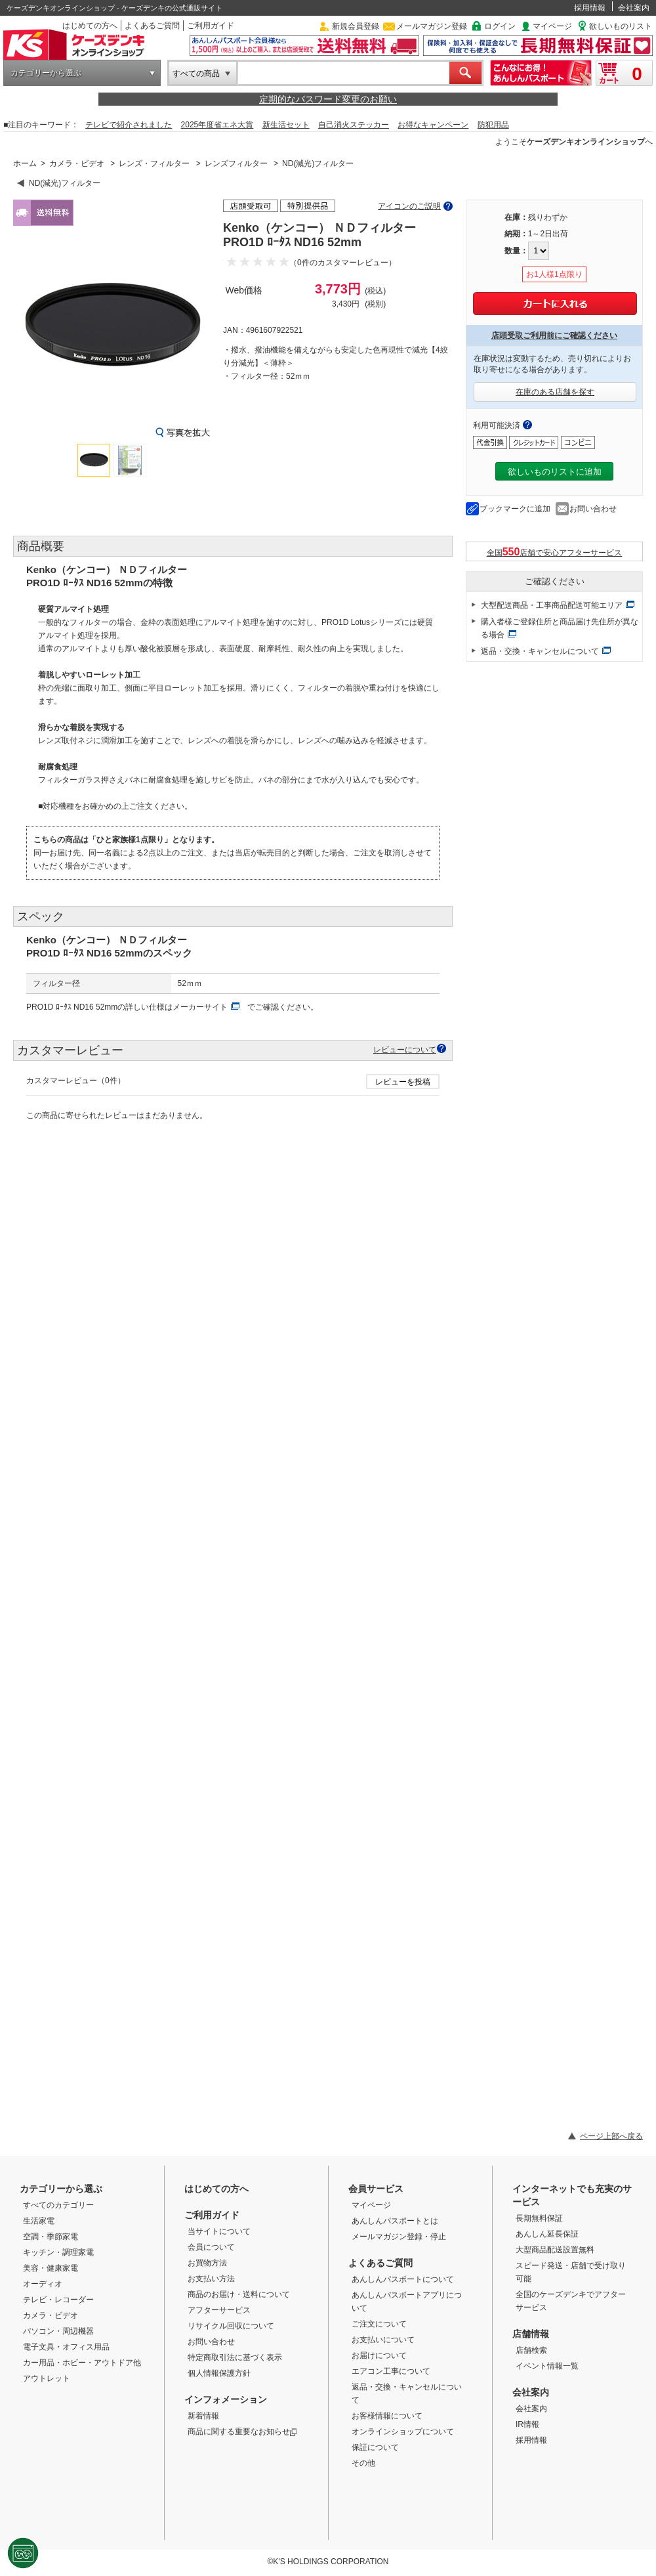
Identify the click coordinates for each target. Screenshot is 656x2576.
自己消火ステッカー (353, 124)
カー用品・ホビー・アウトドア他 (82, 2362)
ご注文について (379, 2324)
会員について (211, 2247)
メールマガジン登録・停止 (399, 2236)
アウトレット (46, 2378)
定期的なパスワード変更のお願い (328, 99)
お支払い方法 (211, 2278)
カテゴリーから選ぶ (45, 72)
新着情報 (203, 2415)
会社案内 (633, 7)
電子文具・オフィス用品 (66, 2346)
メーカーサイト (200, 1007)
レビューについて (404, 1049)
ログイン (500, 26)
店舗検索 (531, 2350)
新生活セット (286, 124)
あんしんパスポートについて (403, 2279)
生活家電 (38, 2220)
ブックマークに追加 (515, 508)
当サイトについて (219, 2231)
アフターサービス (219, 2310)
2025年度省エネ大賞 (217, 124)
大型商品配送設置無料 (555, 2249)
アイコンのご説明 (409, 206)
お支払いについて (383, 2339)
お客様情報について (387, 2415)
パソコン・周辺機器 (58, 2331)
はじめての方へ (89, 25)
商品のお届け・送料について (239, 2294)
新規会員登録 (355, 26)
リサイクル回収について (231, 2325)
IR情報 (527, 2424)
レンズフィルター (236, 163)
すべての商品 (196, 73)
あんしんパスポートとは (395, 2220)
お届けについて (379, 2355)
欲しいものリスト (620, 26)
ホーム (25, 163)
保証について (375, 2447)
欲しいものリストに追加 (555, 472)
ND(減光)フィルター (318, 163)
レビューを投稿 (402, 1081)
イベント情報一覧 (547, 2366)
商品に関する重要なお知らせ (242, 2431)
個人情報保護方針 (219, 2373)
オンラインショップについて (403, 2431)
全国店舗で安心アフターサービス (555, 551)
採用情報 (589, 7)
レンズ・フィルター (154, 163)
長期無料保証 (539, 2218)
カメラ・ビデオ (76, 163)
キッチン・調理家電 (58, 2252)
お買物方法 (207, 2262)
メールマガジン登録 (431, 26)
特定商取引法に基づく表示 (235, 2357)
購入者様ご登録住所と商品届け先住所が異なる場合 (559, 628)
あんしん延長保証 (547, 2234)
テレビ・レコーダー (58, 2299)
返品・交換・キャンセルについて (540, 651)
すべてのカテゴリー (58, 2205)
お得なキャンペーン (433, 124)
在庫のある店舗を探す (555, 392)
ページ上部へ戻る (611, 2136)
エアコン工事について (391, 2371)
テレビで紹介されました (128, 124)
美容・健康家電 (50, 2268)
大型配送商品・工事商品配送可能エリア (552, 605)
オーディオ (42, 2283)
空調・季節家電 (50, 2236)
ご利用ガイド (210, 25)
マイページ (552, 26)
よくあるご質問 (152, 25)
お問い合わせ (593, 508)
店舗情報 (530, 2334)
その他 (363, 2463)
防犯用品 (493, 124)
